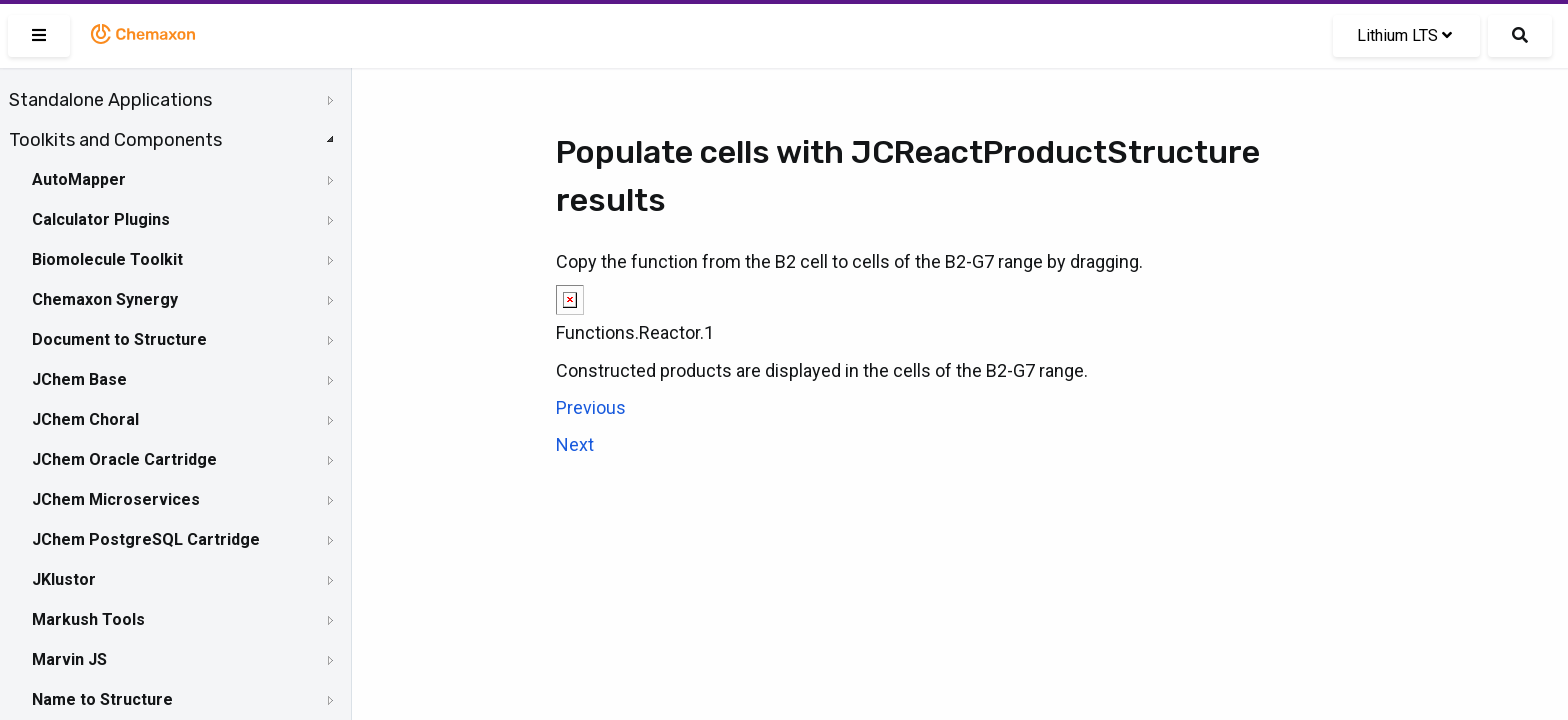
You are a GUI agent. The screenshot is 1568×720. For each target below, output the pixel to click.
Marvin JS (69, 659)
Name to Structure (102, 699)
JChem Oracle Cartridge (124, 459)
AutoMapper (79, 179)
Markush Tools (88, 619)
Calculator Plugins (101, 219)
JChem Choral (85, 419)
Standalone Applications (110, 100)
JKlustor (64, 579)
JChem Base (79, 379)
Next (575, 444)
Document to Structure (119, 339)
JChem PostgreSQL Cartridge (146, 539)
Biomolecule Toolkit (107, 259)
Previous (591, 407)
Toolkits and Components (115, 140)
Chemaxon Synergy (105, 299)
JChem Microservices (116, 499)
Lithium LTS (1404, 35)
